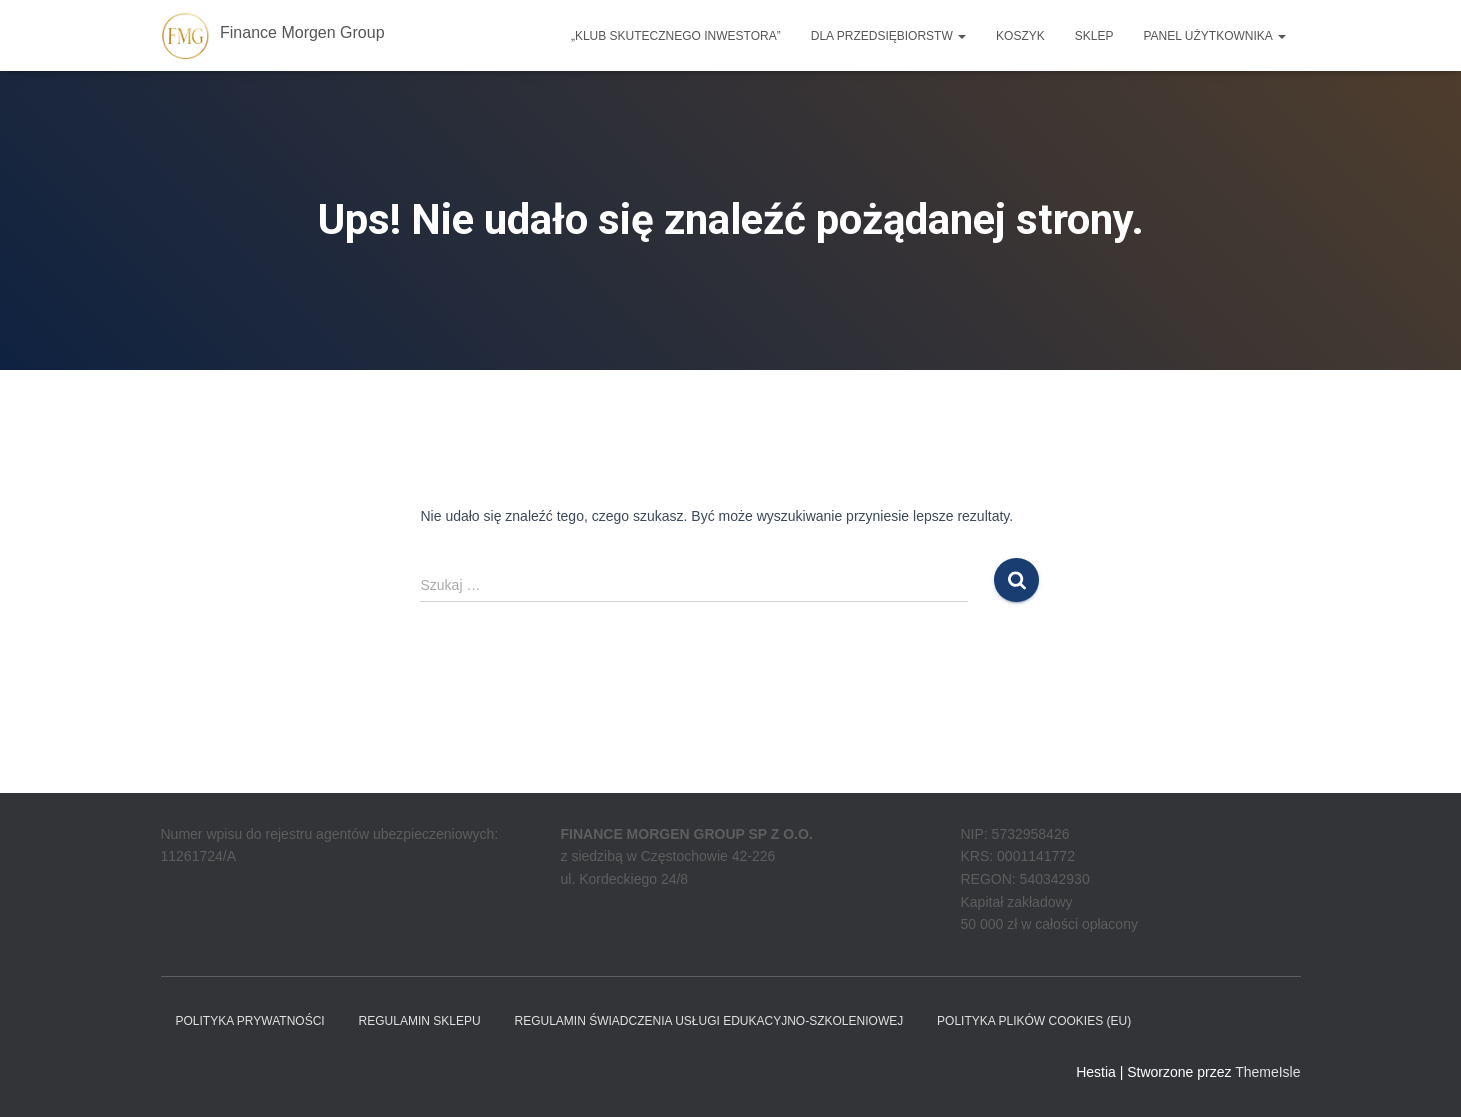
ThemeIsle (1267, 1072)
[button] (961, 36)
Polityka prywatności (250, 1021)
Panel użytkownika (1214, 36)
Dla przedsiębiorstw (888, 36)
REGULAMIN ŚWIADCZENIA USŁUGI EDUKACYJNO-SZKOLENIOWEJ (708, 1021)
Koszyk (1020, 36)
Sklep (1094, 36)
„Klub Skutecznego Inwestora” (676, 36)
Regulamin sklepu (420, 1021)
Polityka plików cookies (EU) (1034, 1021)
